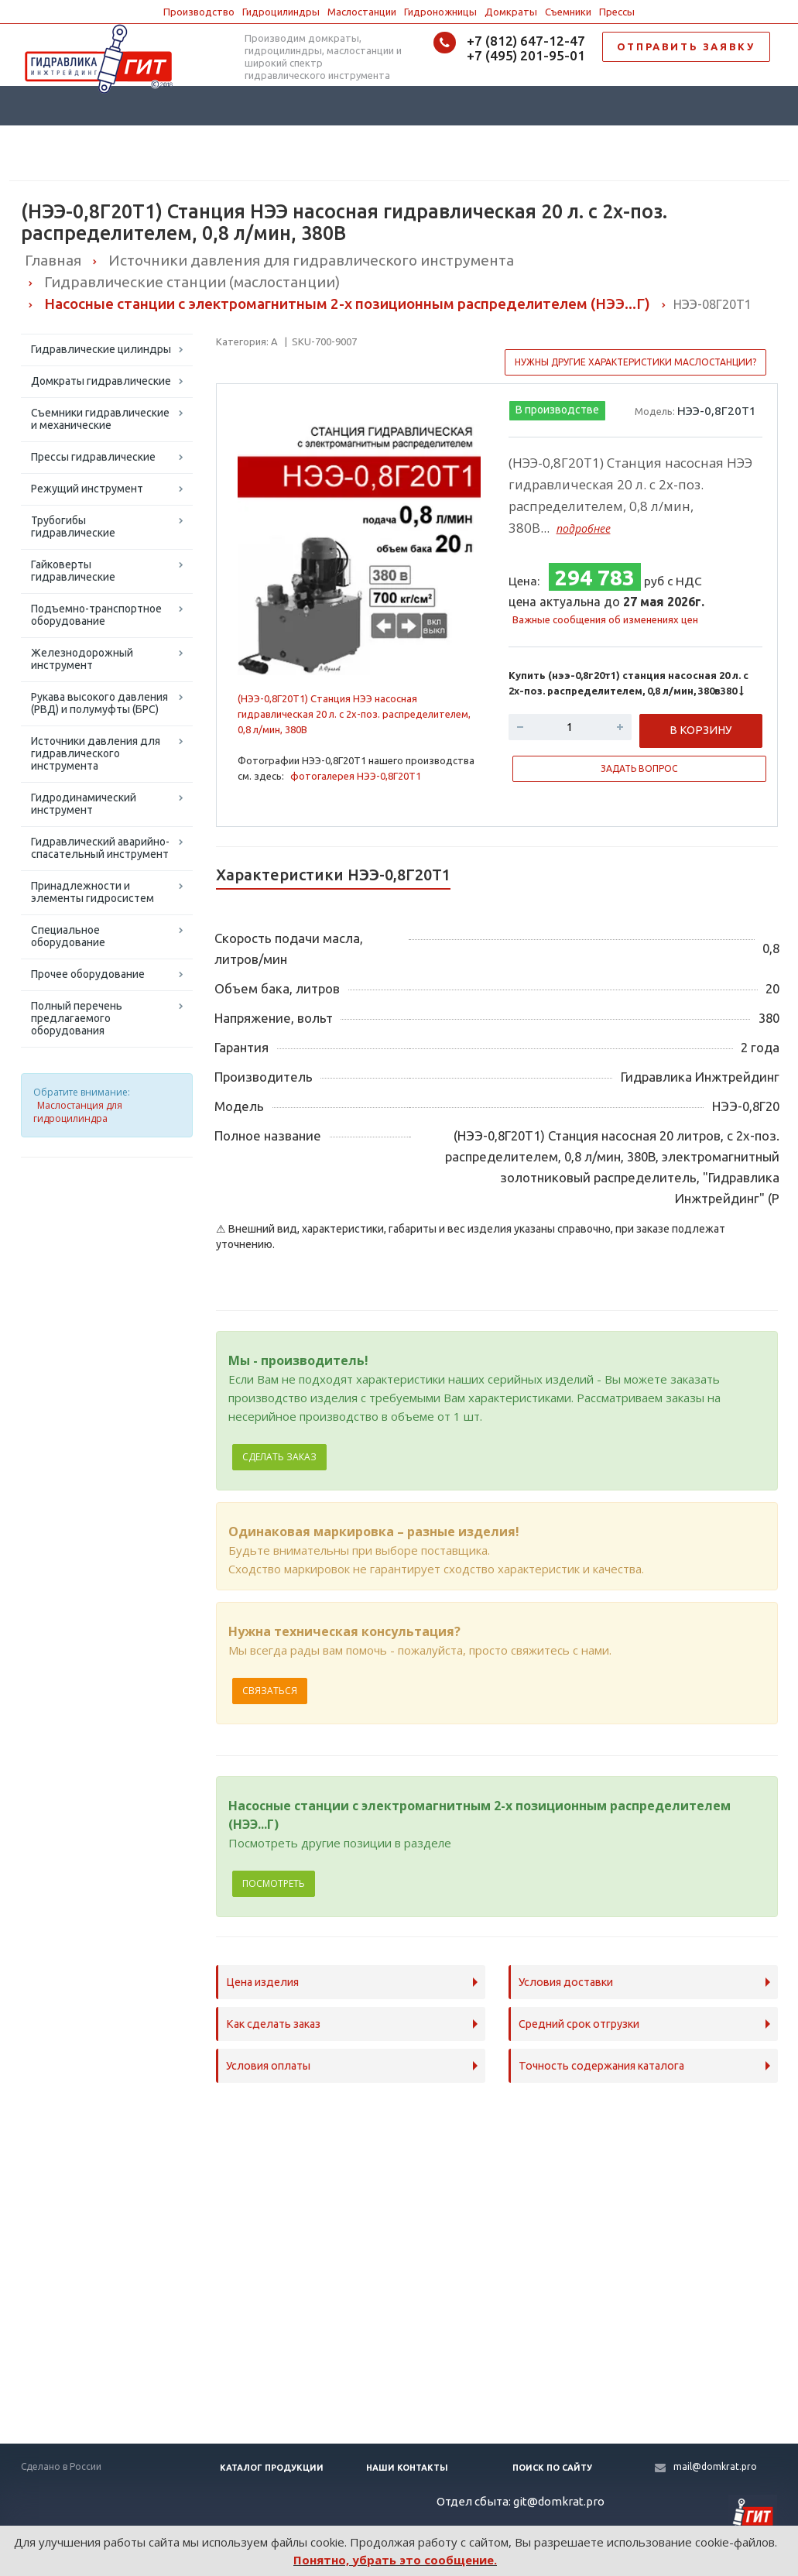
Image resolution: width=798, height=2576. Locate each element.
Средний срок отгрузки (579, 2024)
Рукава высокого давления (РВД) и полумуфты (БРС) (99, 703)
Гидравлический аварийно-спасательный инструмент (100, 847)
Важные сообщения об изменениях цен (605, 619)
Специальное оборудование (68, 936)
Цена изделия (262, 1982)
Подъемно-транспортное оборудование (96, 614)
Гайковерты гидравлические (73, 570)
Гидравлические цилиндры (101, 349)
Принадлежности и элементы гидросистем (92, 892)
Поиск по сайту (552, 2467)
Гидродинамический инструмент (83, 803)
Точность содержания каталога (601, 2066)
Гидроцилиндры (281, 11)
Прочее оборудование (88, 974)
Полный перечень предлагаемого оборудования (76, 1018)
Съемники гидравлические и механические (100, 418)
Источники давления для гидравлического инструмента (95, 753)
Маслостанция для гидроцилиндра (77, 1112)
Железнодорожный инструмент (82, 659)
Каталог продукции (272, 2467)
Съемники (568, 11)
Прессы (617, 11)
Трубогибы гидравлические (73, 526)
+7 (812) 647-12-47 (526, 40)
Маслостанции (361, 11)
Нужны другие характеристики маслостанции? (635, 362)
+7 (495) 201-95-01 (526, 55)
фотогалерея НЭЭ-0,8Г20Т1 (355, 775)
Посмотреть (273, 1883)
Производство (199, 11)
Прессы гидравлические (93, 457)
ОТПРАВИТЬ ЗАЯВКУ (686, 46)
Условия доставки (566, 1982)
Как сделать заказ (273, 2024)
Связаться (269, 1690)
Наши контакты (407, 2467)
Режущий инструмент (87, 488)
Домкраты (511, 11)
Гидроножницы (440, 11)
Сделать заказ (279, 1456)
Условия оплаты (268, 2066)
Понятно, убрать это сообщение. (395, 2559)
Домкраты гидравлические (101, 381)
